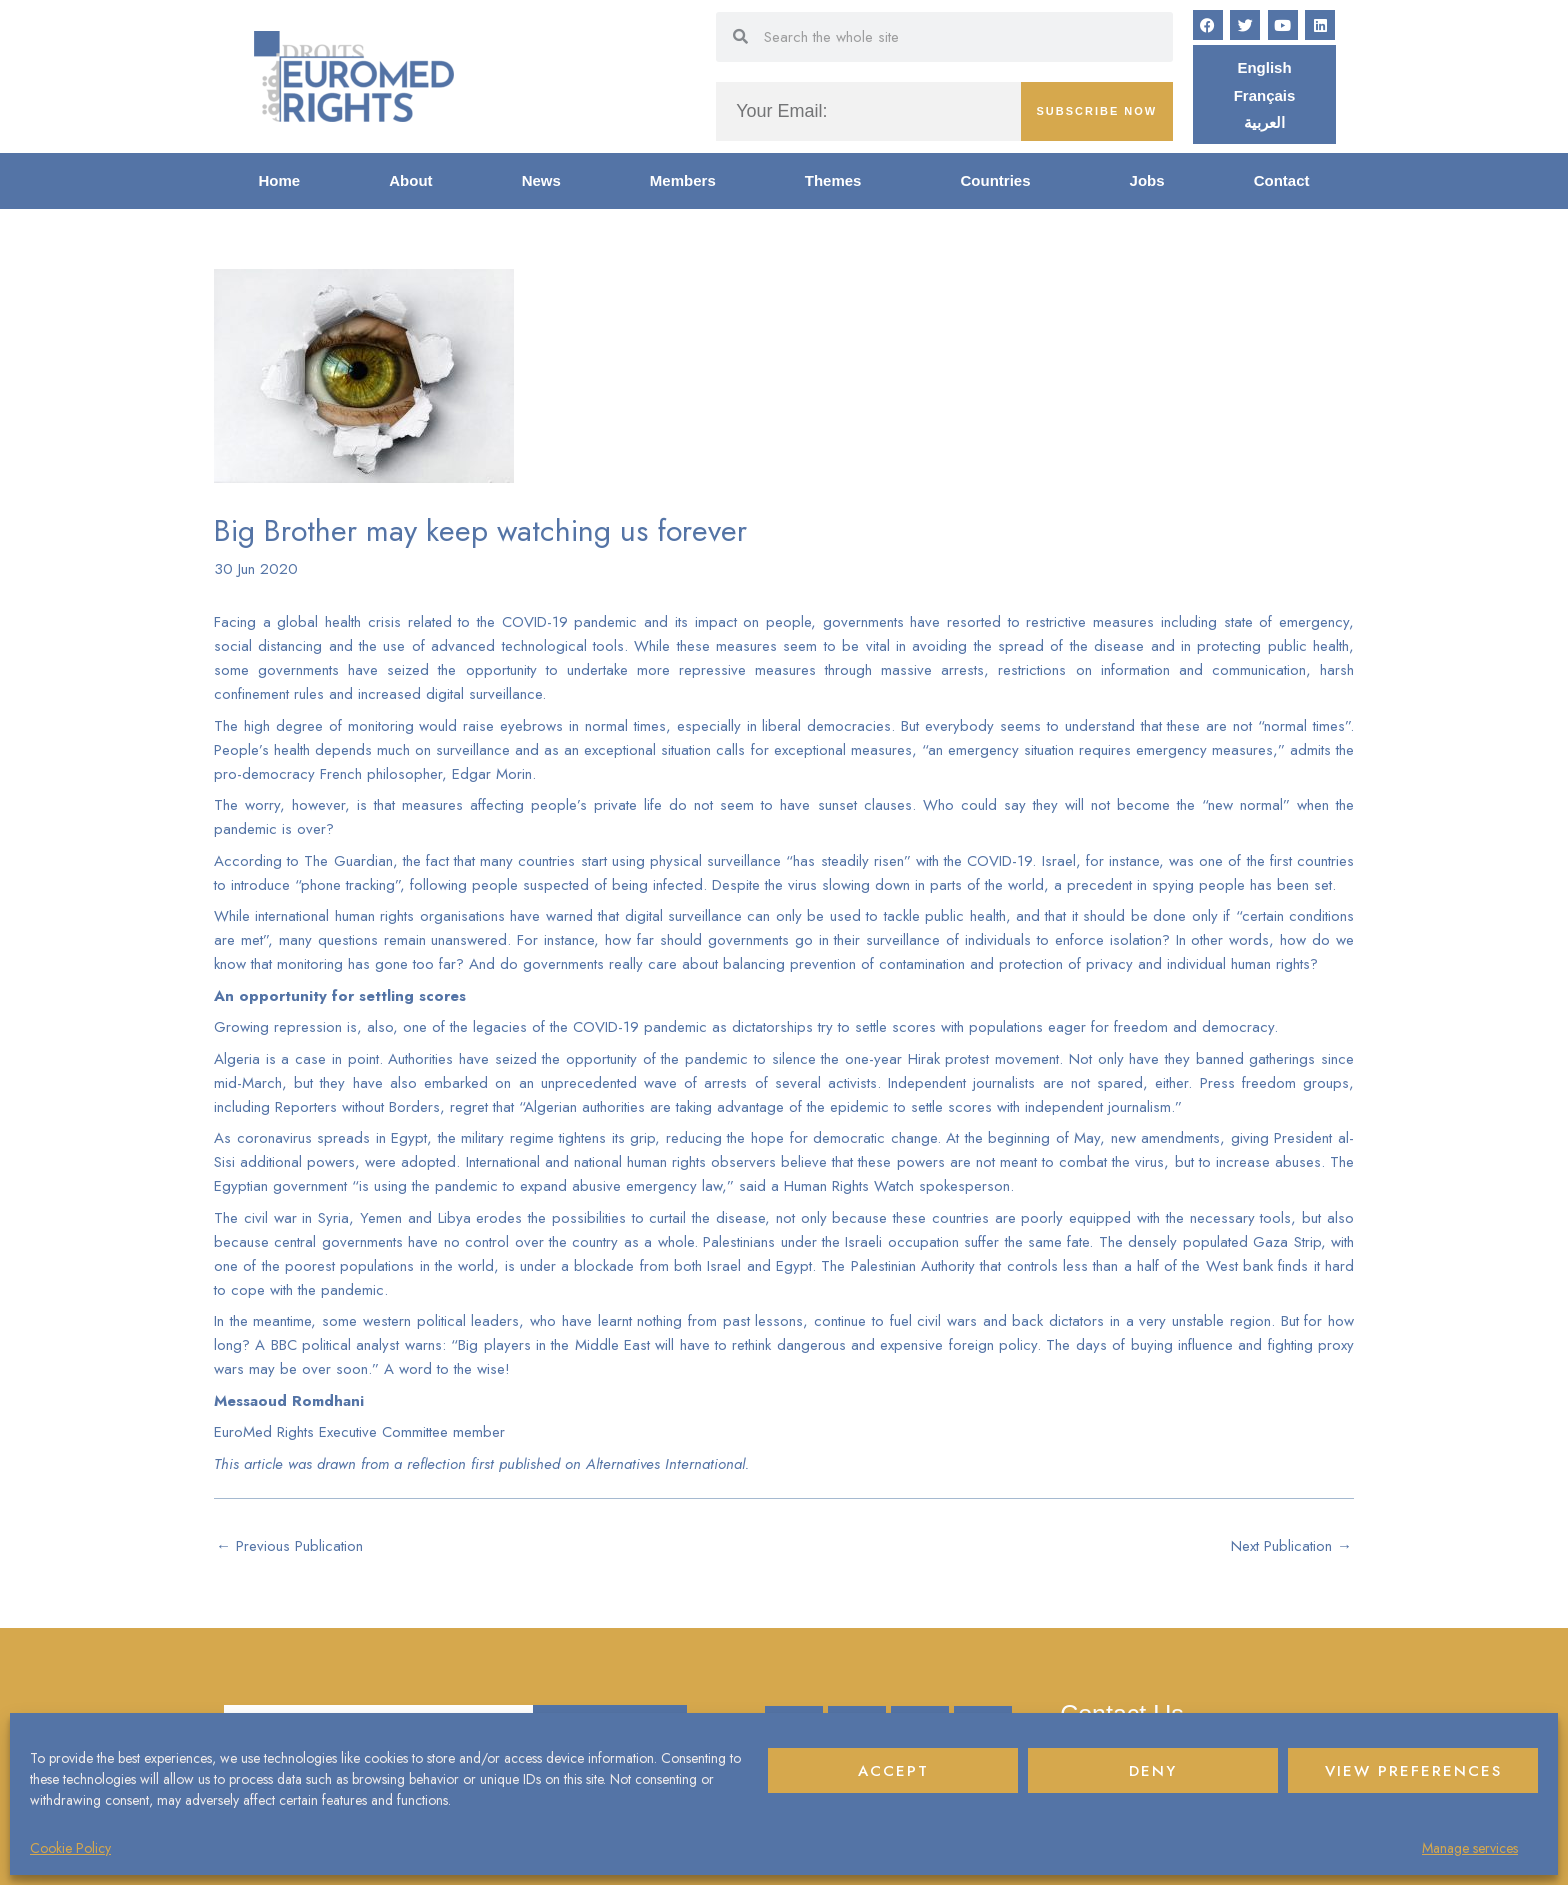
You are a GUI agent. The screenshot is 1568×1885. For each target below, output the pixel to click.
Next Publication (1291, 1546)
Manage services (1470, 1848)
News (541, 180)
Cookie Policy (70, 1848)
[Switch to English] (1264, 67)
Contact (1282, 180)
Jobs (1147, 180)
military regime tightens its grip (558, 1138)
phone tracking (348, 885)
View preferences (1413, 1771)
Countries (1001, 181)
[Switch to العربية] (1264, 122)
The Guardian (348, 861)
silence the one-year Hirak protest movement (916, 1059)
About (410, 180)
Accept (893, 1771)
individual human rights (1238, 964)
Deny (1153, 1771)
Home (280, 180)
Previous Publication (289, 1546)
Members (683, 180)
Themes (838, 181)
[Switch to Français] (1265, 95)
